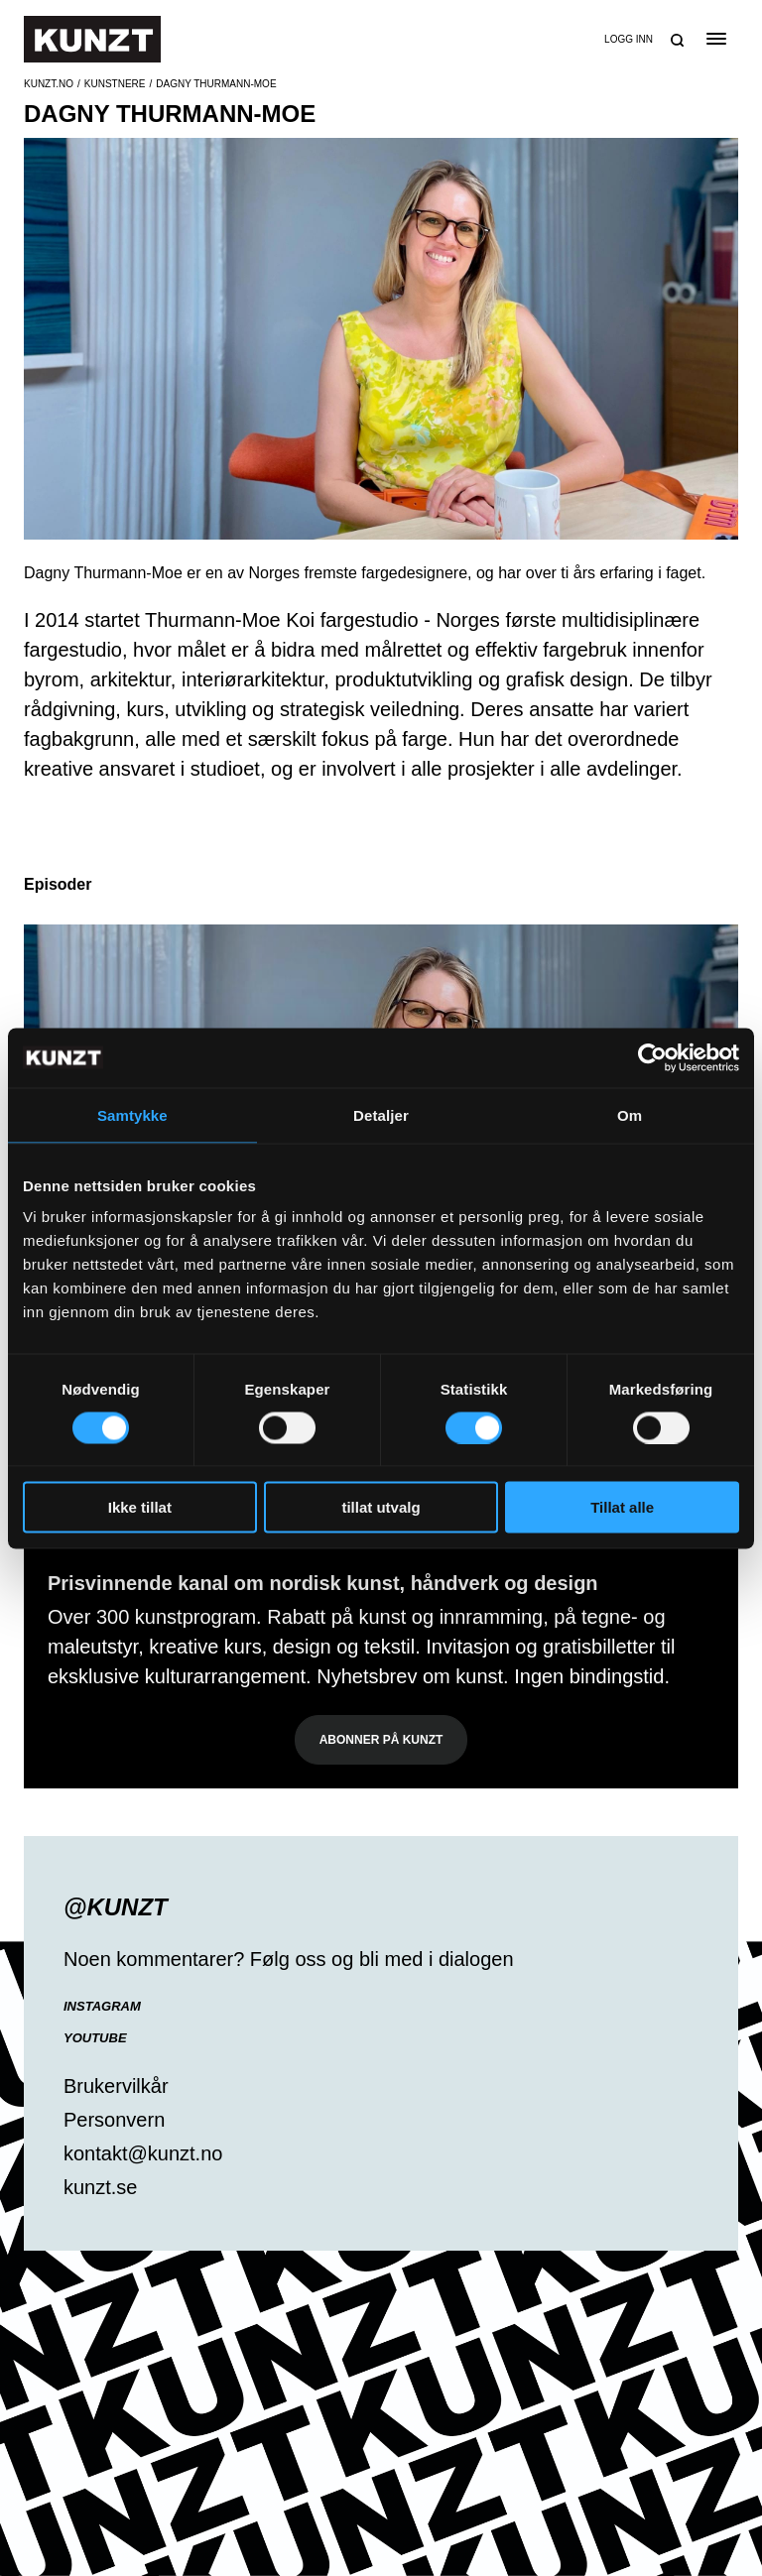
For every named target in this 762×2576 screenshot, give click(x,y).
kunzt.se (100, 2187)
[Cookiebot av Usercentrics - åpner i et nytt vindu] (652, 1057)
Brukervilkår (116, 2086)
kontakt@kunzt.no (143, 2153)
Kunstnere (115, 83)
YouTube (95, 2037)
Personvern (114, 2120)
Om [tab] (629, 1114)
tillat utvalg (380, 1507)
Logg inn (628, 39)
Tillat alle (622, 1507)
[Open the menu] (716, 38)
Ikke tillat (140, 1507)
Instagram (102, 2006)
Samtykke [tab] (132, 1114)
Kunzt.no (48, 83)
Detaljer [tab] (381, 1114)
